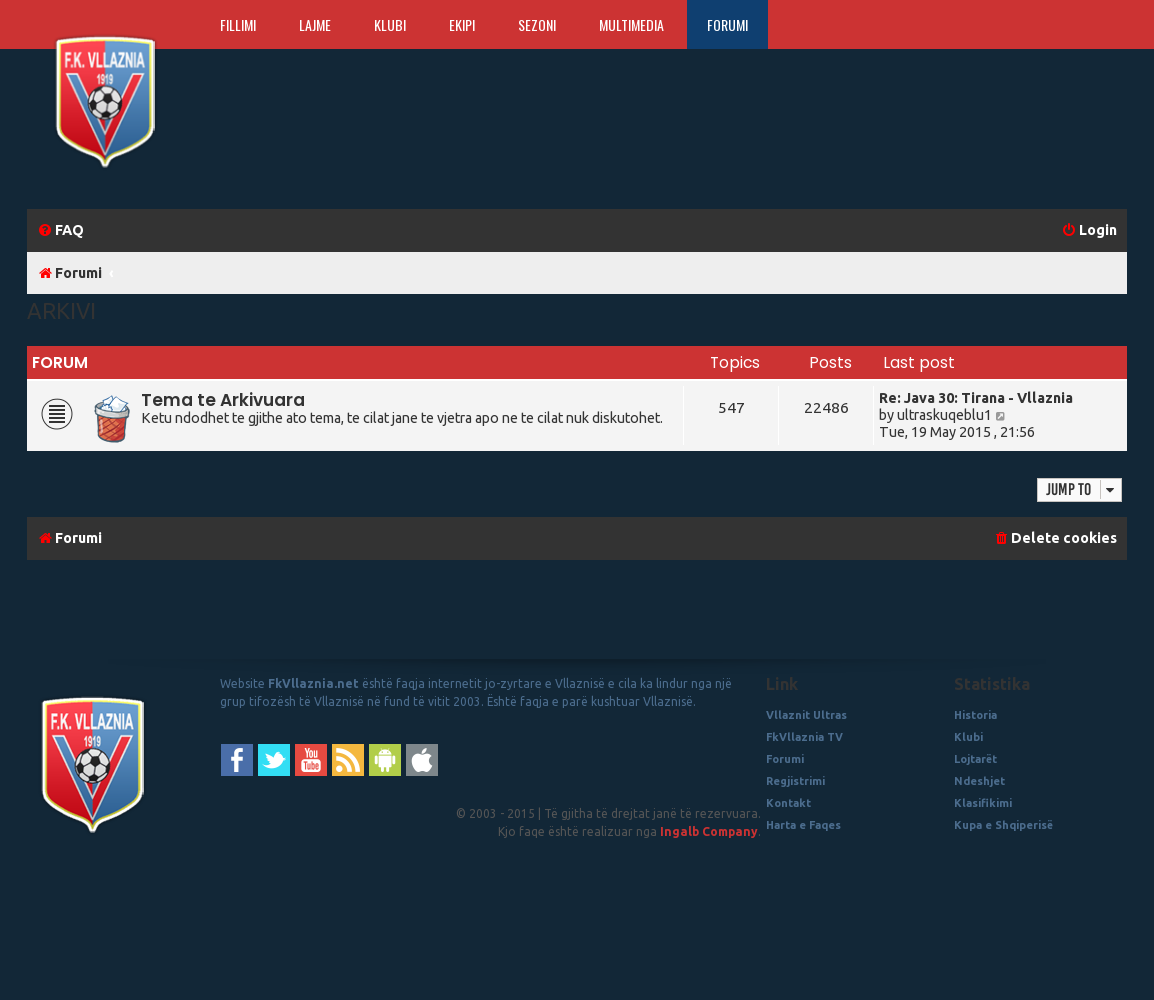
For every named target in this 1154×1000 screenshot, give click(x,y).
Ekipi (462, 24)
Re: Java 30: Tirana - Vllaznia (976, 398)
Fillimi (238, 24)
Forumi (727, 24)
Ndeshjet (979, 781)
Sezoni (537, 24)
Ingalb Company (709, 831)
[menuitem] (60, 230)
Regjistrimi (795, 781)
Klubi (390, 24)
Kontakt (788, 803)
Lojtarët (975, 759)
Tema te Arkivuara (223, 400)
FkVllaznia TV (804, 737)
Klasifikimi (983, 803)
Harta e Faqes (803, 825)
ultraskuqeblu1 (944, 415)
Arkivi (61, 310)
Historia (975, 715)
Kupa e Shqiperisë (1003, 825)
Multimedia (631, 24)
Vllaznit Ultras (806, 715)
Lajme (315, 24)
